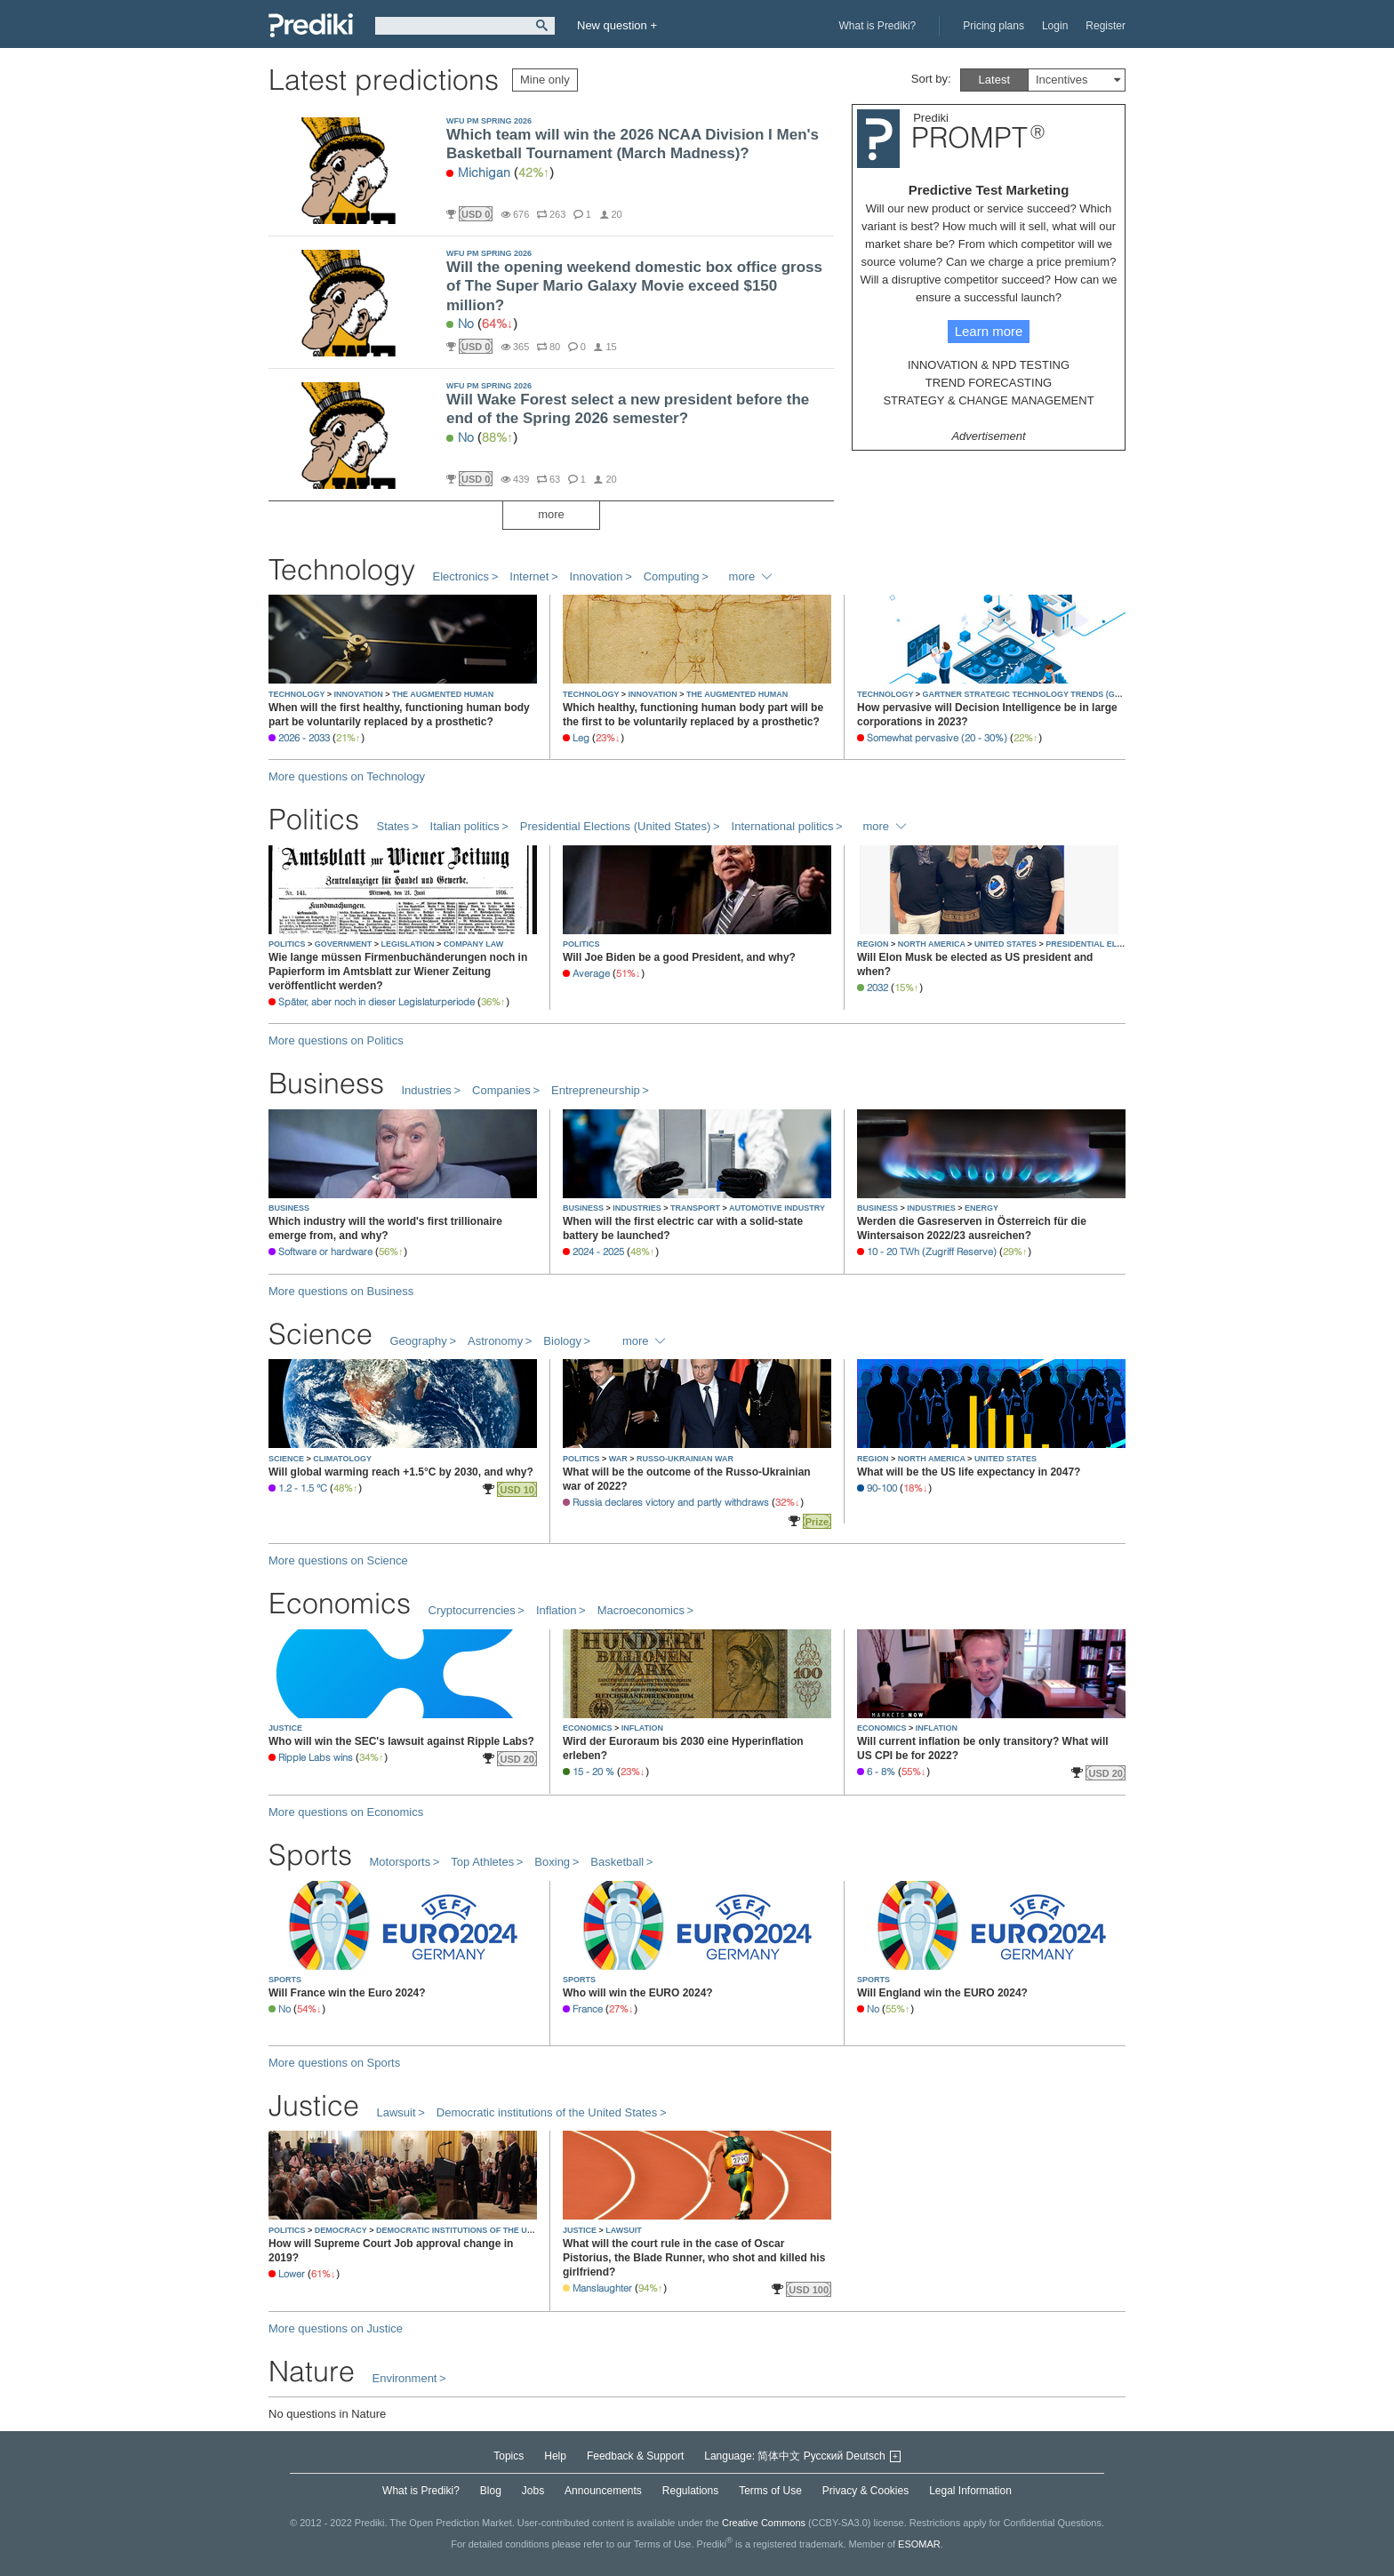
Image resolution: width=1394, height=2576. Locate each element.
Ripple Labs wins (315, 1757)
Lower (291, 2274)
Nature (311, 2371)
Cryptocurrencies (472, 1610)
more (551, 514)
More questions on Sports (334, 2062)
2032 (877, 987)
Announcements (603, 2490)
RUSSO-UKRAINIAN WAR (685, 1458)
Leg (581, 738)
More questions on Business (340, 1291)
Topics (508, 2456)
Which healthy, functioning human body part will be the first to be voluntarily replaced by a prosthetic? (693, 714)
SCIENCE (287, 1458)
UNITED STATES (1006, 944)
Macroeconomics (641, 1610)
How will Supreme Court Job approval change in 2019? (390, 2250)
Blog (490, 2490)
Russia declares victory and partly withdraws (671, 1502)
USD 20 (517, 1759)
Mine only (545, 79)
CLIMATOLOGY (342, 1458)
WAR (619, 1458)
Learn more (989, 331)
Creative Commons (763, 2522)
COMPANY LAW (474, 944)
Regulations (690, 2490)
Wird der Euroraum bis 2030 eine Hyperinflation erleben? (683, 1748)
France (588, 2009)
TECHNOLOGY (297, 694)
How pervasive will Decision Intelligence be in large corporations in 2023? (987, 714)
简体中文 (778, 2456)
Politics (313, 819)
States (393, 826)
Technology (341, 569)
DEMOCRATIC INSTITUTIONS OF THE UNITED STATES (480, 2230)
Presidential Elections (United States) (615, 826)
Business (326, 1083)
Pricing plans (993, 26)
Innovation (596, 576)
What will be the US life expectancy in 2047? (968, 1472)
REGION (874, 944)
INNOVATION (360, 694)
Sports (310, 1854)
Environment (405, 2378)
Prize (817, 1521)
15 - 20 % (593, 1771)
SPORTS (284, 1979)
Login (1055, 26)
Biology (562, 1341)
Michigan (484, 172)
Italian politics (465, 826)
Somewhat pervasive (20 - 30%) (937, 738)
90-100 (882, 1488)
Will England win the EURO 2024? (942, 1993)
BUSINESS (288, 1208)
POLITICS (288, 944)
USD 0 (475, 214)
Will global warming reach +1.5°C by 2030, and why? (400, 1472)
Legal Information (970, 2490)
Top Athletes (482, 1861)
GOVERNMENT (344, 944)
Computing (672, 576)
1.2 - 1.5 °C (302, 1488)
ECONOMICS (588, 1728)
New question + (617, 25)
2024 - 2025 (598, 1251)
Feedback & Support (635, 2456)
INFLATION (642, 1728)
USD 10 (517, 1489)
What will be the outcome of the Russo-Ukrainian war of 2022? (687, 1479)
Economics (339, 1603)
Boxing (552, 1861)
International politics (783, 826)
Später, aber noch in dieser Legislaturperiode (376, 1002)
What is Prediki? (878, 26)
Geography (418, 1341)
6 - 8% (881, 1771)
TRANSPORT (696, 1208)
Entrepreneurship (595, 1090)
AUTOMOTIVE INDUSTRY (777, 1208)
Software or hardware (325, 1251)
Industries (427, 1090)
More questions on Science (338, 1560)
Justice (313, 2105)
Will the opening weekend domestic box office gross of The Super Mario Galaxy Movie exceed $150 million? (634, 286)
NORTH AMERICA (932, 944)
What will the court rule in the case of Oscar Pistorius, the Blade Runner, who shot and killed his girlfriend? (694, 2257)
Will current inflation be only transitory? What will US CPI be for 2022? (983, 1748)
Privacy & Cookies (865, 2490)
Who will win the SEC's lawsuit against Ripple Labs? (401, 1741)
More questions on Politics (336, 1040)
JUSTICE (285, 1728)
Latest (994, 79)
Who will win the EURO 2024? (638, 1993)
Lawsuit (396, 2112)
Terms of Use (770, 2490)
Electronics (461, 576)
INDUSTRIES (638, 1208)
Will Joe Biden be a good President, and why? (679, 957)
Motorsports (400, 1861)
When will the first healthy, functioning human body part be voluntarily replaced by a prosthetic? (399, 714)
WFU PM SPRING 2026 (489, 120)
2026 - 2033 (304, 738)
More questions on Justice (335, 2328)
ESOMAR (919, 2544)
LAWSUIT (623, 2230)
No (466, 324)
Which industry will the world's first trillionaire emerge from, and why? (385, 1228)
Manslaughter (602, 2288)
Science (320, 1333)
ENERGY (981, 1208)
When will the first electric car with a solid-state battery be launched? (683, 1228)
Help (555, 2456)
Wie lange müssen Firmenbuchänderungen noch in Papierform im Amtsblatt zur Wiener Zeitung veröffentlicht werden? (397, 971)
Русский (824, 2456)
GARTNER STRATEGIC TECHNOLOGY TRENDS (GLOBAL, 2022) (1045, 694)
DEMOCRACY (342, 2230)
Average (591, 973)
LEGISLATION (409, 944)
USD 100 (809, 2289)
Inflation (556, 1610)
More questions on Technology (346, 776)
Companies (501, 1090)
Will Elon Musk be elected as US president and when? (975, 964)
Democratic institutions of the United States (547, 2112)
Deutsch (865, 2456)
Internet (529, 576)
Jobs (533, 2490)
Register (1106, 26)
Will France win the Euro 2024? (347, 1993)
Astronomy (495, 1341)
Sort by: (931, 78)
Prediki (310, 25)
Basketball (617, 1861)
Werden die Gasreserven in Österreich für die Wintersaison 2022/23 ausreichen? (971, 1228)
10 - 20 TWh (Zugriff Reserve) (932, 1251)
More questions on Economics (345, 1812)
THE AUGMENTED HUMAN (442, 694)
